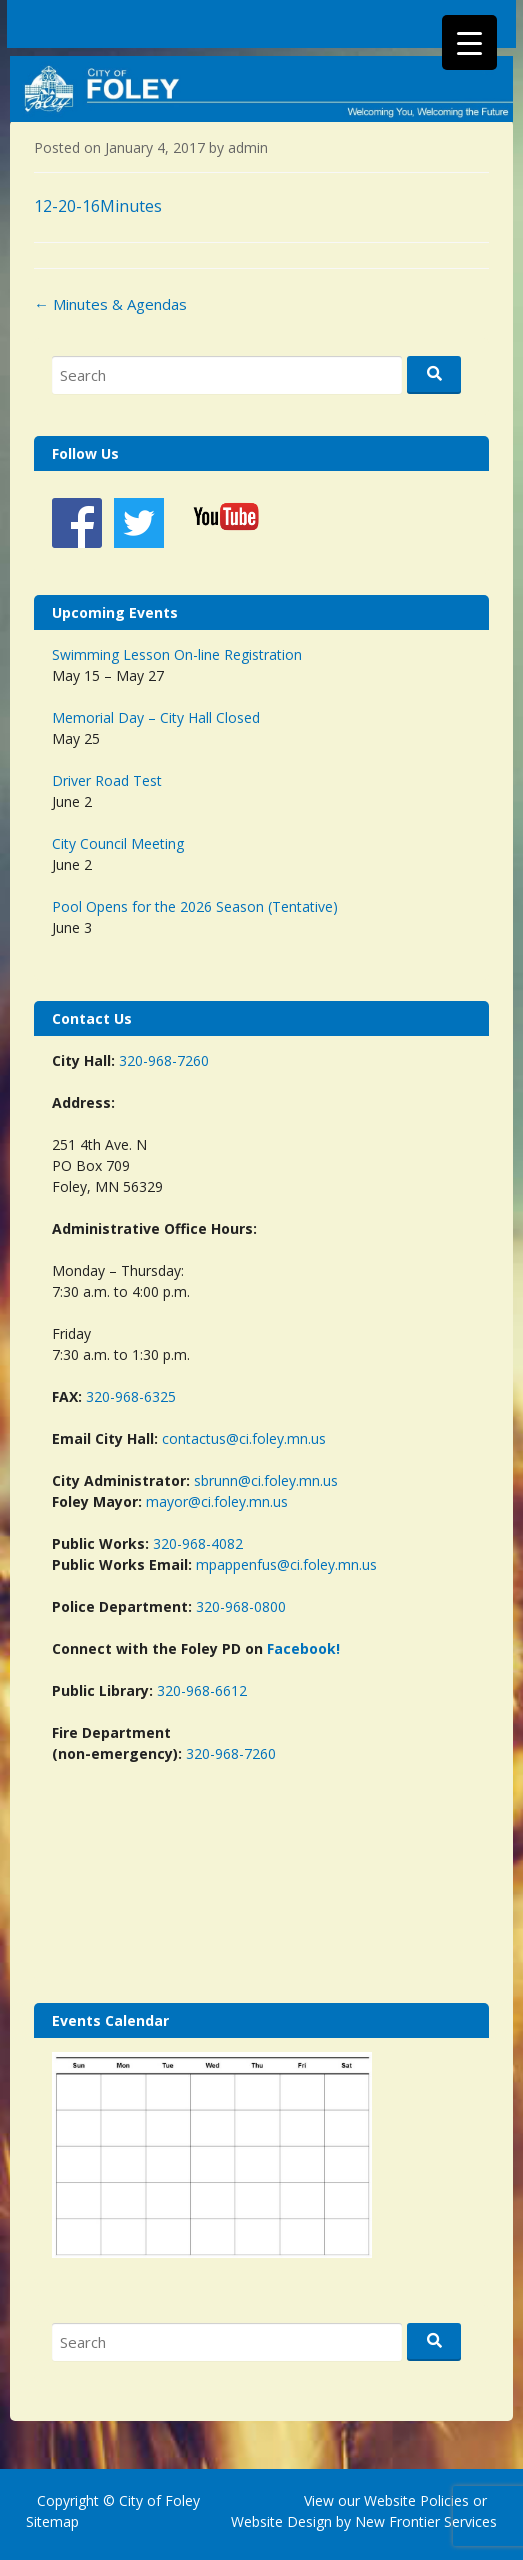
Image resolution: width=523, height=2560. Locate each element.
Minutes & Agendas (110, 304)
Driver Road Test (107, 780)
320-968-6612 (202, 1690)
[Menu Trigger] (469, 42)
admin (248, 147)
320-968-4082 (198, 1543)
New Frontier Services (426, 2521)
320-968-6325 (131, 1396)
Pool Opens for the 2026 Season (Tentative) (195, 906)
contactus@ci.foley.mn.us (244, 1438)
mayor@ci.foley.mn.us (217, 1501)
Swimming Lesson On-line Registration (177, 654)
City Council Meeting (118, 843)
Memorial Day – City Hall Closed (156, 717)
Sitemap (52, 2521)
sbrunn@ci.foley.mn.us (266, 1480)
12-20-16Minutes (98, 206)
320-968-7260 (164, 1060)
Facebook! (303, 1648)
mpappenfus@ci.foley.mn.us (286, 1564)
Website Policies (416, 2500)
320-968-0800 (241, 1606)
